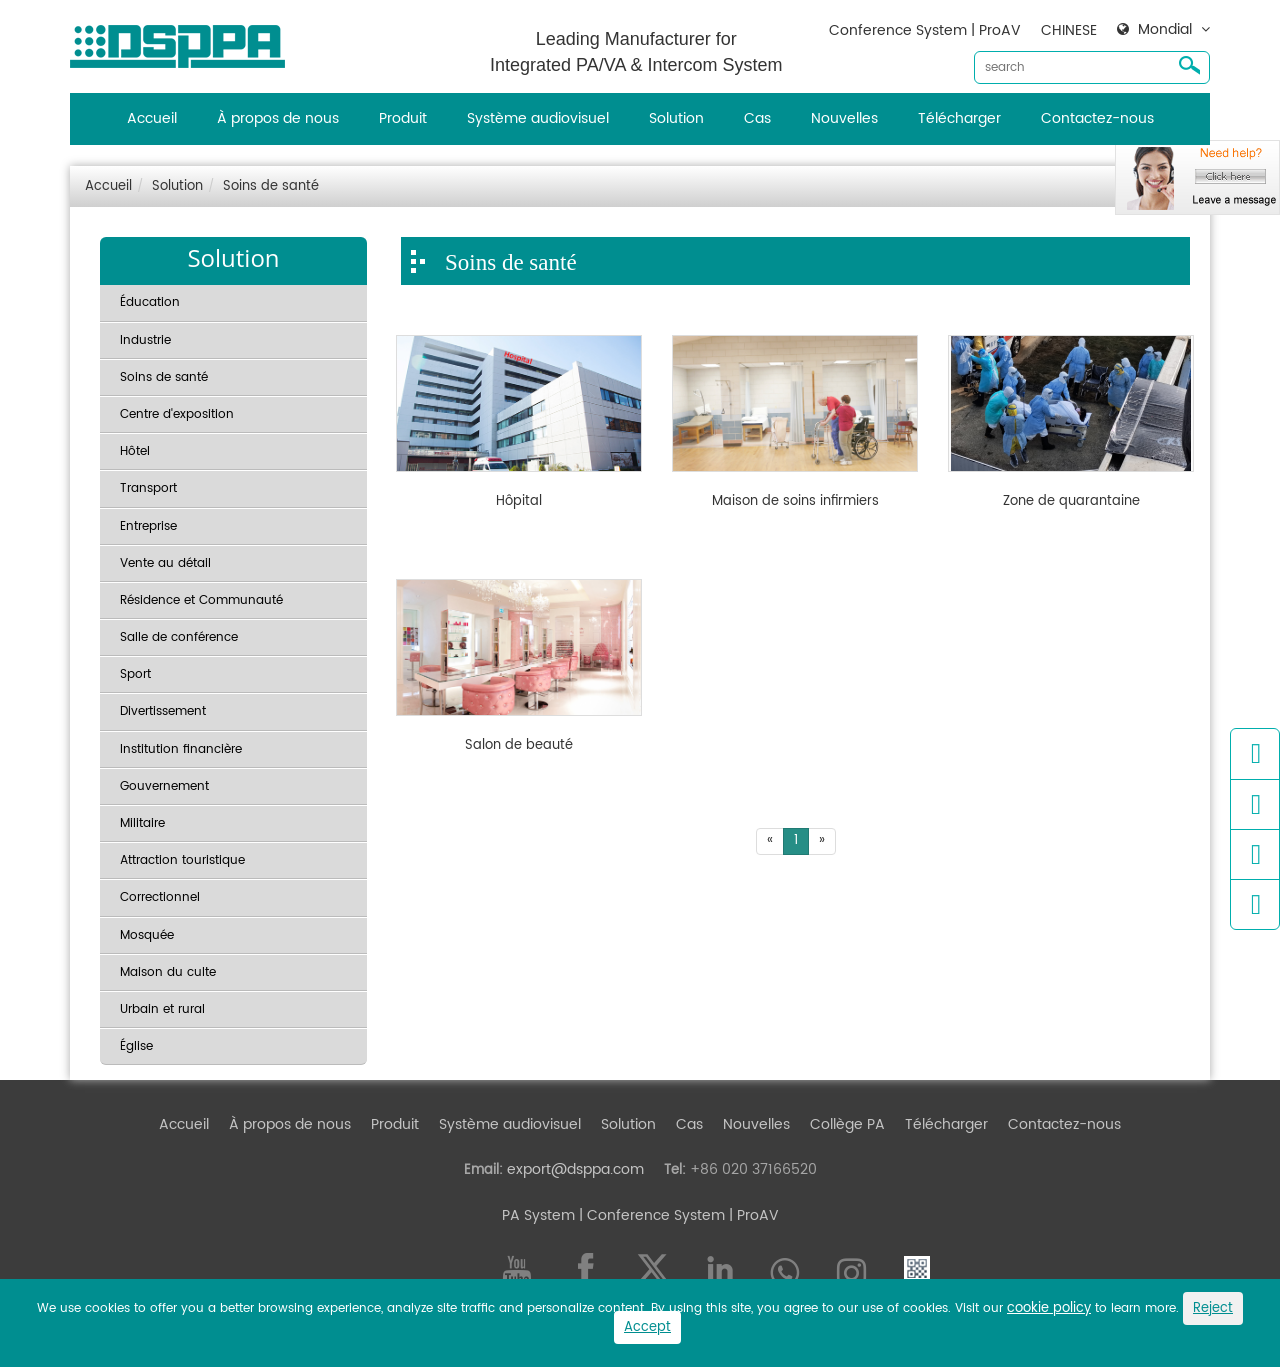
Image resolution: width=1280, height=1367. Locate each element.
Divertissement (163, 711)
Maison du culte (168, 972)
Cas (757, 118)
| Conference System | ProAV (677, 1215)
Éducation (150, 302)
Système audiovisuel (538, 118)
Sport (135, 674)
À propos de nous (278, 118)
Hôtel (135, 451)
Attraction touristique (182, 860)
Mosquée (147, 935)
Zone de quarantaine (1071, 502)
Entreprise (148, 526)
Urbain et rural (162, 1009)
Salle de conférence (179, 637)
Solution (676, 118)
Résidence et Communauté (201, 600)
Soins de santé (271, 186)
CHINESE (1069, 30)
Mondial (1165, 30)
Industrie (145, 340)
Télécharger (959, 118)
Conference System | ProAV (925, 30)
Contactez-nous (1097, 118)
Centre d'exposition (177, 414)
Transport (148, 488)
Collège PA (847, 1124)
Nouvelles (844, 118)
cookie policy (1049, 1308)
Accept (647, 1327)
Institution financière (181, 749)
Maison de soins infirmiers (795, 502)
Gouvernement (164, 786)
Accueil (152, 118)
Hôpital (519, 502)
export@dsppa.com (575, 1169)
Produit (403, 118)
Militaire (142, 823)
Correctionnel (160, 897)
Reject (1213, 1308)
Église (136, 1046)
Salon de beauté (519, 746)
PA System (538, 1215)
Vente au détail (165, 563)
